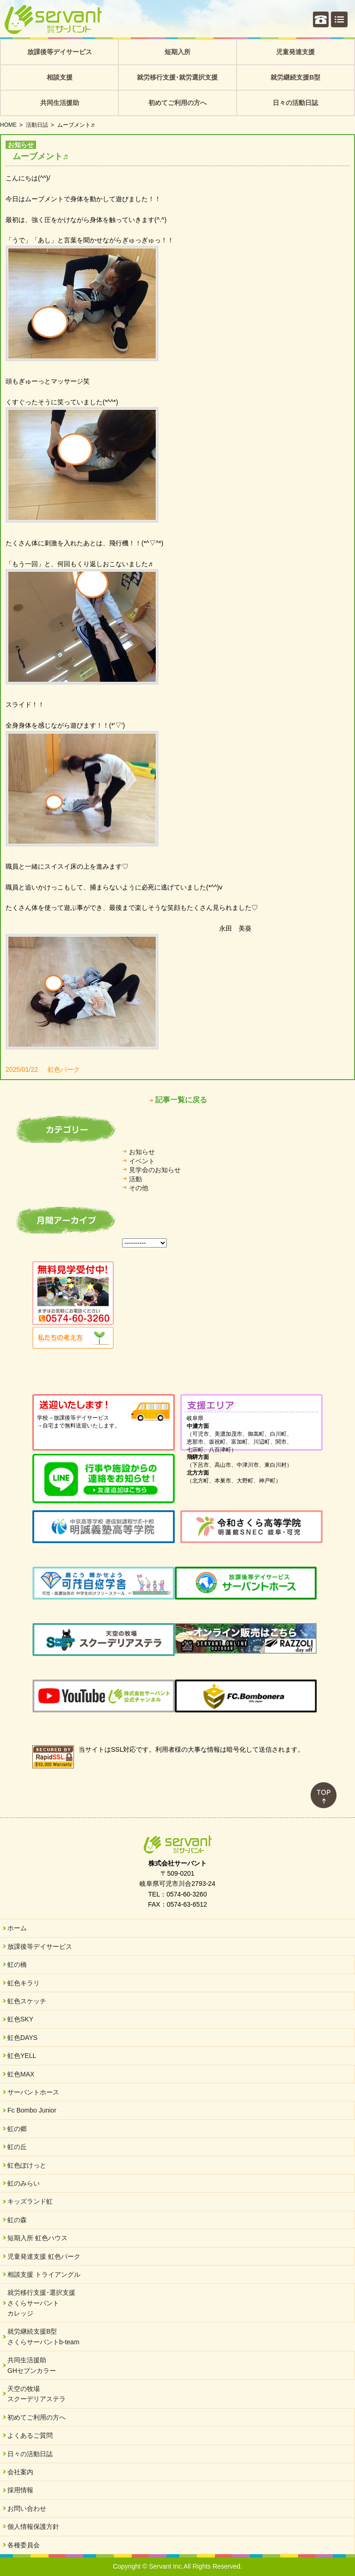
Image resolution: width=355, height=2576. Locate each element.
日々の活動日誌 (295, 102)
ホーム (17, 1928)
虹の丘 (17, 2146)
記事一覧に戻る (181, 1100)
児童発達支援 (295, 52)
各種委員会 (23, 2545)
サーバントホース (33, 2092)
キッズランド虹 (30, 2201)
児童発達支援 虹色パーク (43, 2256)
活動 (135, 1179)
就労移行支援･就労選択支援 (177, 77)
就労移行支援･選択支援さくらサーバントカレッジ (41, 2303)
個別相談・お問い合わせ (321, 19)
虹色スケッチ (26, 2001)
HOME (8, 125)
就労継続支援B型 (295, 77)
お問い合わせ (26, 2508)
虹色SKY (20, 2019)
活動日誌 (37, 125)
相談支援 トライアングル (43, 2274)
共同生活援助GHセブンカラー (31, 2365)
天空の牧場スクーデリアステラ (36, 2394)
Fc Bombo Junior (31, 2110)
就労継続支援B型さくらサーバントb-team (43, 2336)
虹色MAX (20, 2074)
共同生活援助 (59, 102)
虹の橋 (17, 1964)
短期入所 (177, 52)
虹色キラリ (23, 1983)
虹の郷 (17, 2128)
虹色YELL (21, 2055)
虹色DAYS (22, 2037)
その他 (138, 1188)
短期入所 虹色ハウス (37, 2238)
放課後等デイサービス (59, 52)
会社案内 (20, 2472)
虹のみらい (23, 2183)
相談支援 (60, 77)
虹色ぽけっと (26, 2165)
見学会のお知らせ (155, 1170)
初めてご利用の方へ (177, 102)
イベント (142, 1161)
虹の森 (17, 2220)
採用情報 (20, 2490)
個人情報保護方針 (33, 2526)
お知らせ (142, 1151)
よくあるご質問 (30, 2435)
